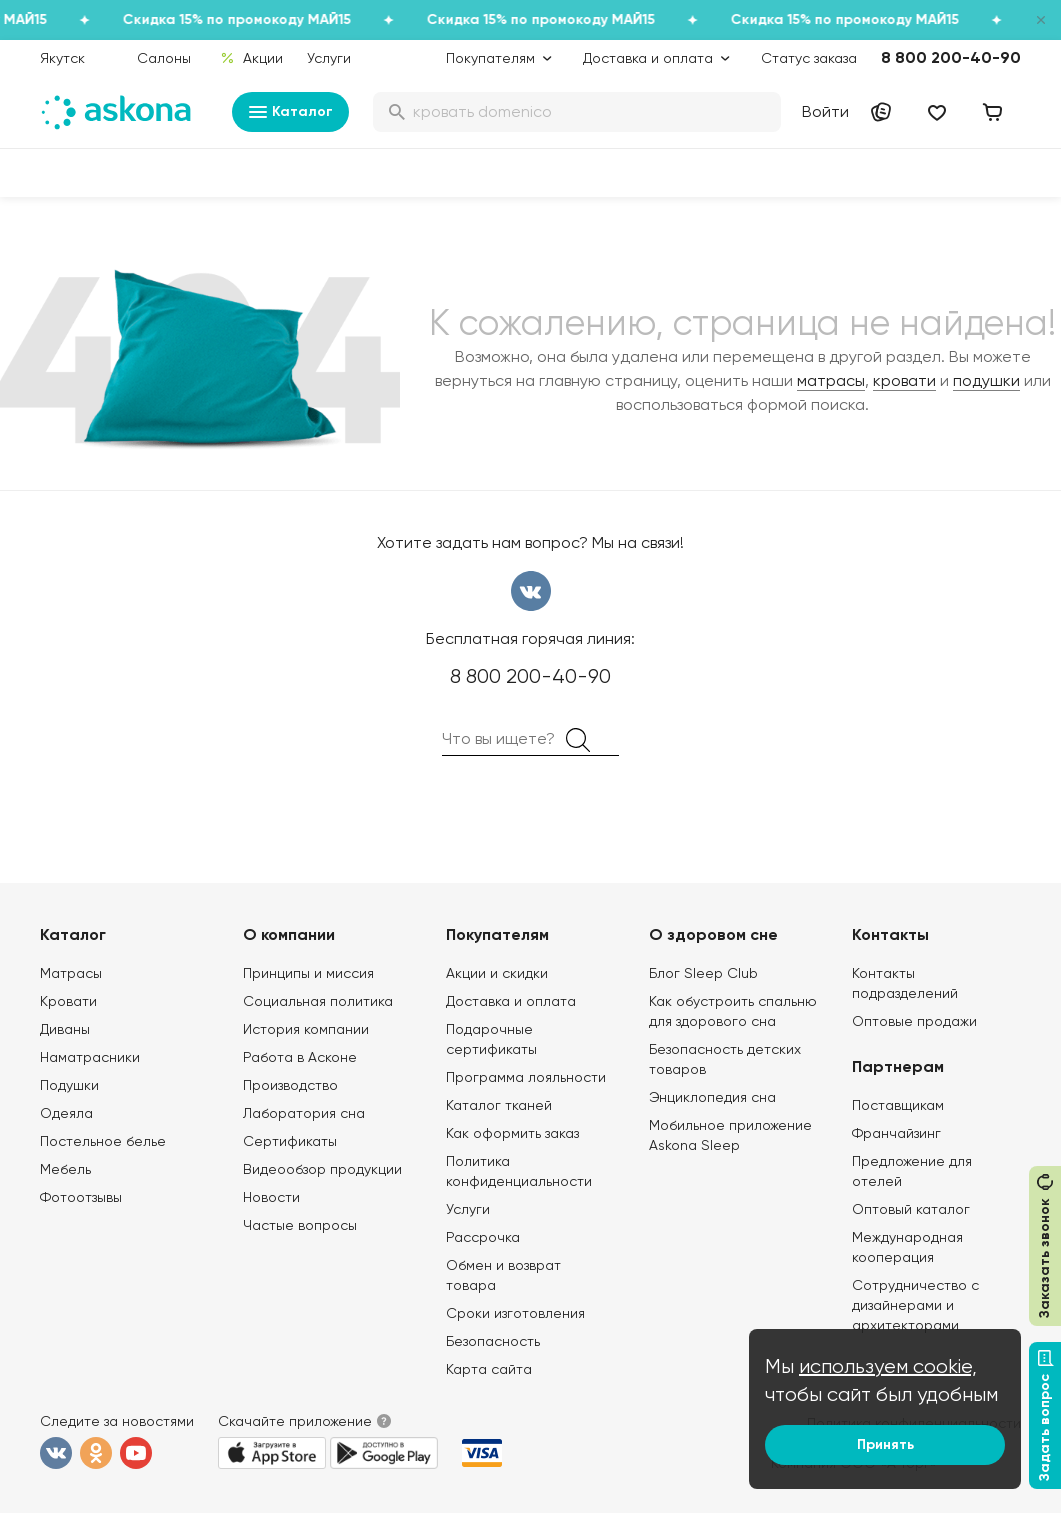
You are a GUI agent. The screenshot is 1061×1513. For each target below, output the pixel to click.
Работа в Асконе (300, 1057)
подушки (986, 380)
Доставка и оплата (511, 1001)
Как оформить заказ (512, 1133)
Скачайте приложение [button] (295, 1421)
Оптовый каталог (911, 1209)
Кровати (68, 1001)
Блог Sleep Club (703, 973)
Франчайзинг (896, 1133)
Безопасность (493, 1341)
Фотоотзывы (81, 1197)
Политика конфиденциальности (519, 1171)
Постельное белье (103, 1141)
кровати (904, 380)
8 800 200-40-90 (951, 57)
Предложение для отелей (912, 1171)
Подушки (69, 1085)
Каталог (290, 112)
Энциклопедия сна (712, 1097)
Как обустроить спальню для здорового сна (733, 1011)
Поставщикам (898, 1105)
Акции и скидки (497, 973)
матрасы (831, 380)
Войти (825, 111)
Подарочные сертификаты (491, 1039)
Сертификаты (290, 1141)
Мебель (65, 1169)
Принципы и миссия (308, 973)
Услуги (329, 58)
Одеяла (66, 1113)
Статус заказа (809, 58)
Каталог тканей (499, 1105)
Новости (271, 1197)
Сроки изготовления (515, 1313)
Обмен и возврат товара (503, 1275)
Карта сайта (489, 1369)
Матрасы (71, 973)
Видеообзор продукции (322, 1169)
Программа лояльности (526, 1077)
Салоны (164, 58)
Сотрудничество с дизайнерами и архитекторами (915, 1305)
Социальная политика (318, 1001)
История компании (306, 1029)
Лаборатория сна (304, 1113)
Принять (885, 1444)
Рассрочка (483, 1237)
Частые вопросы (300, 1225)
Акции (251, 58)
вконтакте (531, 591)
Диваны (65, 1029)
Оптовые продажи (914, 1021)
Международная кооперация (907, 1247)
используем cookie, (888, 1366)
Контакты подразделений (905, 983)
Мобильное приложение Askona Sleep (730, 1135)
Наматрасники (90, 1057)
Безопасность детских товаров (725, 1059)
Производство (290, 1085)
